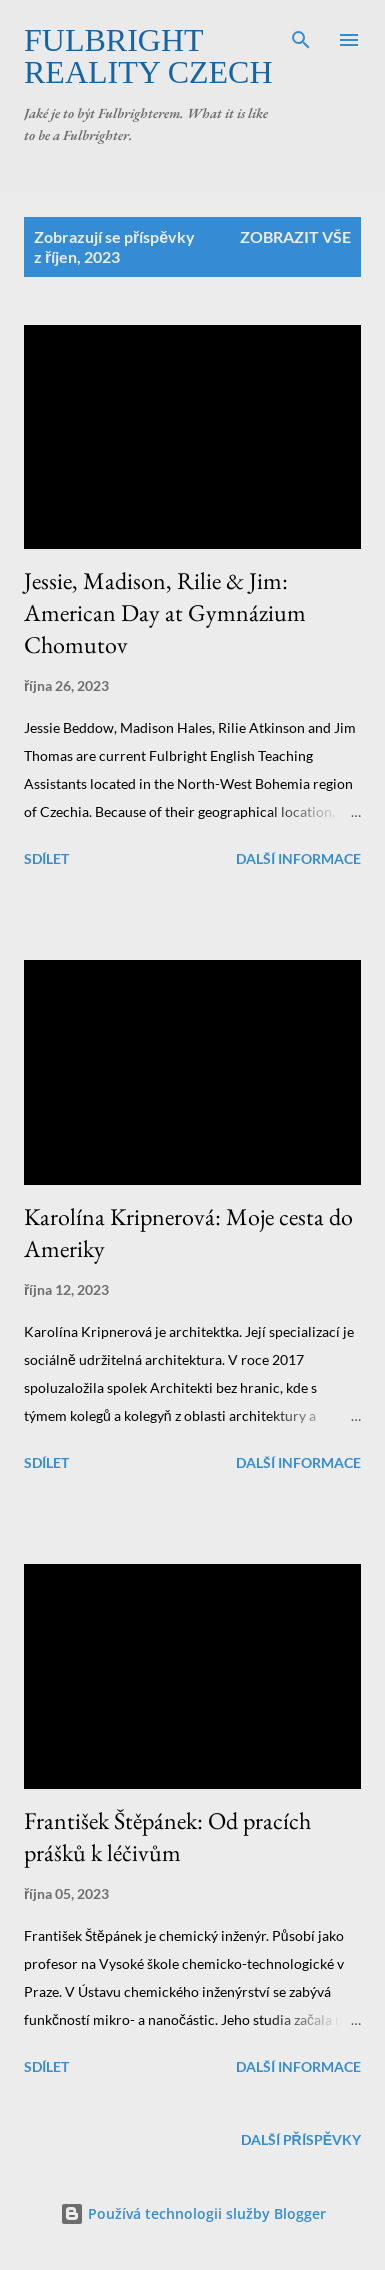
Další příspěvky (301, 2139)
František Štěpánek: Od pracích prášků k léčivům (167, 1836)
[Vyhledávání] (301, 36)
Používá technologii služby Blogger (193, 2213)
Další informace (298, 858)
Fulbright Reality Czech (148, 56)
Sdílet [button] (46, 858)
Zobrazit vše (295, 236)
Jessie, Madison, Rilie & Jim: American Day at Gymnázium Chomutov (165, 612)
